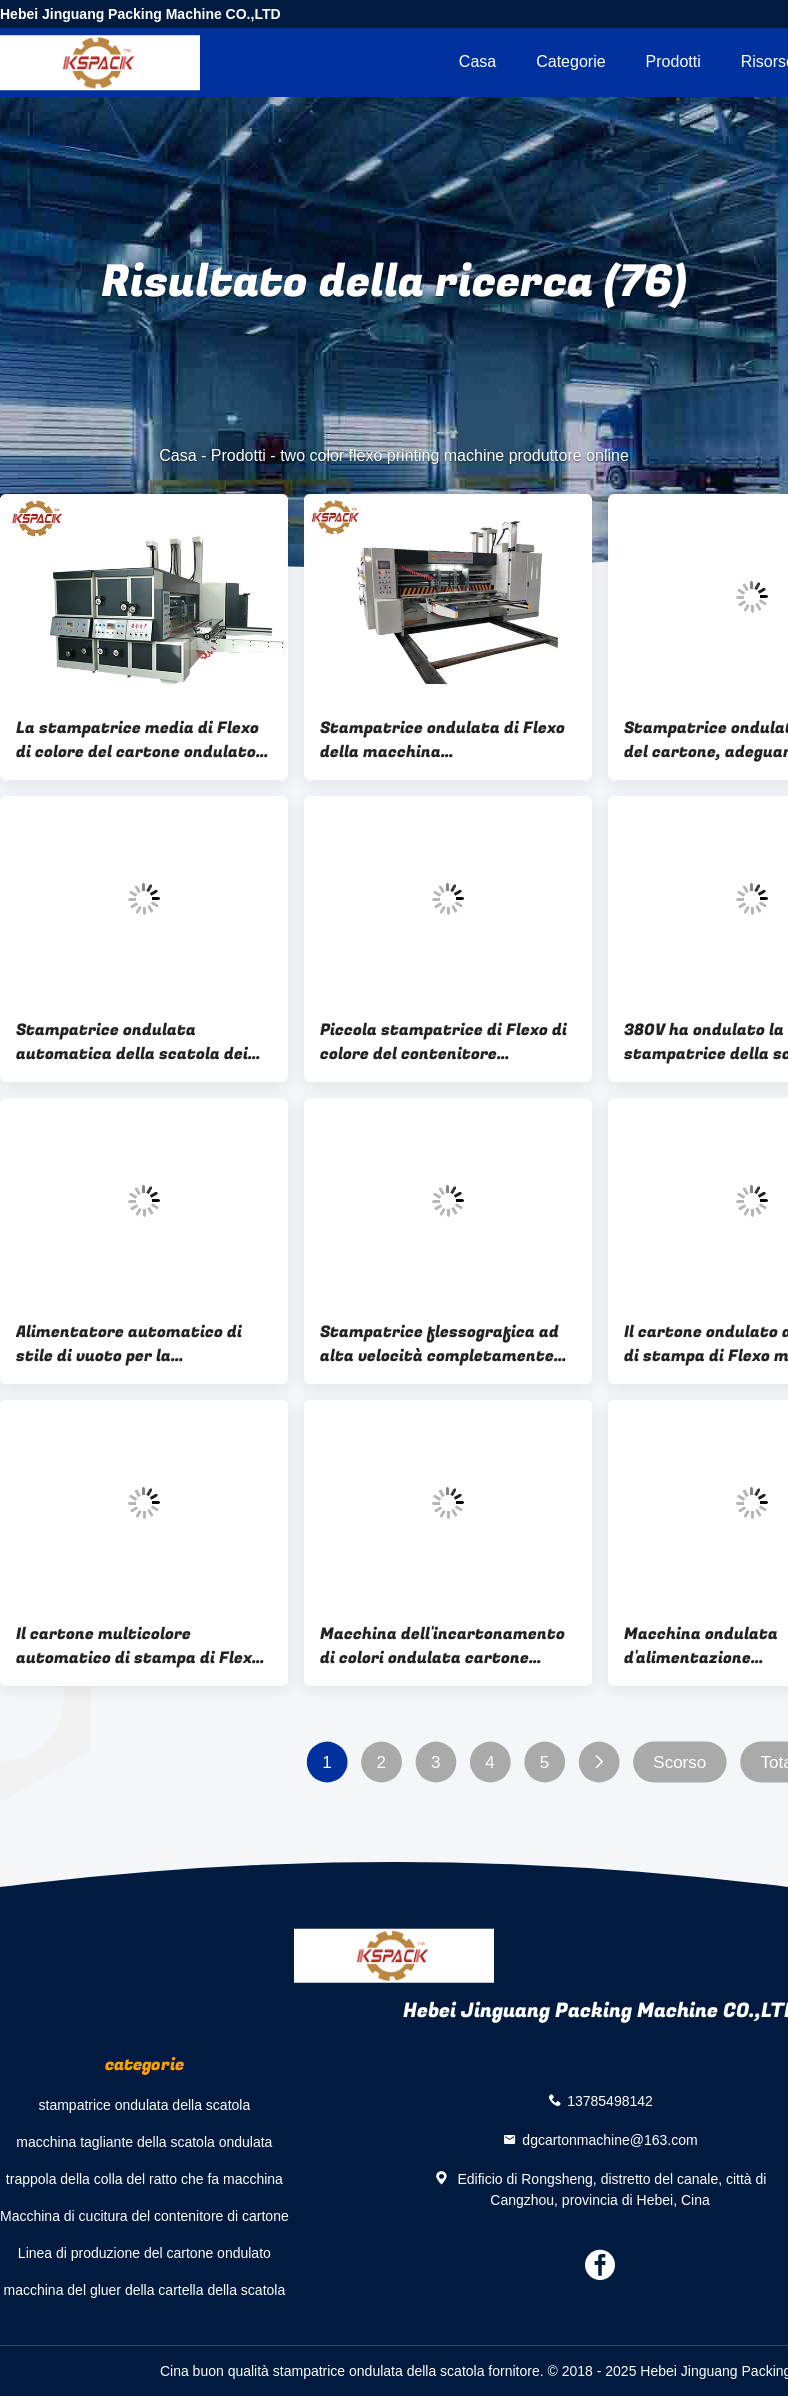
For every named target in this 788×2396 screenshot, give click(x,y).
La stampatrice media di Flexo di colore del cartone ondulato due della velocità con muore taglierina (137, 740)
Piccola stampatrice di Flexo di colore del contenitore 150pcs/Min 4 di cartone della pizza (443, 1042)
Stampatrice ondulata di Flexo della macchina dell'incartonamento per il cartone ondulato (442, 740)
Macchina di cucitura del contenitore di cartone (144, 2216)
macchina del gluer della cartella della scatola (145, 2290)
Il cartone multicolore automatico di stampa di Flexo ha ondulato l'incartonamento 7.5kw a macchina (138, 1646)
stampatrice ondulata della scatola (145, 2105)
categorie (570, 61)
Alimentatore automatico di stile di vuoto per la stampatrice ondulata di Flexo (138, 1344)
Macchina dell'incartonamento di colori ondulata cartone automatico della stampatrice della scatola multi (442, 1646)
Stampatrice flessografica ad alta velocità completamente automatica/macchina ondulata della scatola (439, 1344)
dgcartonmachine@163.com (609, 2139)
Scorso (679, 1762)
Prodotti (673, 61)
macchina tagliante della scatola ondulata (144, 2142)
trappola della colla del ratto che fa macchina (144, 2179)
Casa (477, 61)
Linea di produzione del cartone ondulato (144, 2253)
